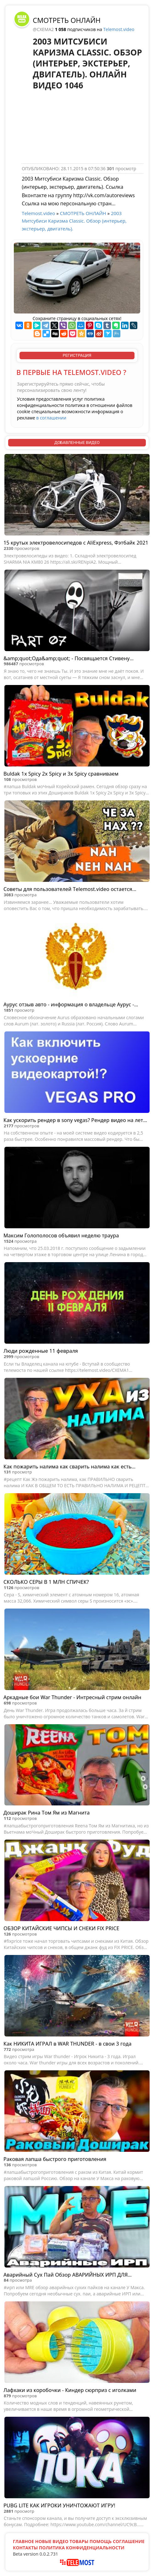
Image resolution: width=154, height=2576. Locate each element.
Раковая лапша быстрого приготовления (54, 2159)
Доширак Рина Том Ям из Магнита (46, 1812)
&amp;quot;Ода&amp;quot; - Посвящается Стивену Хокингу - (66, 658)
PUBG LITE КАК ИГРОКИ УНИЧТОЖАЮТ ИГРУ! (59, 2505)
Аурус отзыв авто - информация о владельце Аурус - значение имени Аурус (68, 1004)
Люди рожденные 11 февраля (40, 1350)
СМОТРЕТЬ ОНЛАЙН (67, 20)
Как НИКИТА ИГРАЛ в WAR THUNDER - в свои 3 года (67, 2043)
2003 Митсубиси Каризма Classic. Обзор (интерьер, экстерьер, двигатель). (74, 221)
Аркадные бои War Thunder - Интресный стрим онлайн (72, 1697)
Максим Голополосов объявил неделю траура (61, 1235)
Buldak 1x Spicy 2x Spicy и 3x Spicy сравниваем (60, 773)
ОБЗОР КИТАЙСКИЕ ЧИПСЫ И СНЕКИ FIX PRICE (61, 1928)
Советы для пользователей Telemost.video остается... (69, 889)
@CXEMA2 (44, 29)
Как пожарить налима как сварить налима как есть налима (67, 1466)
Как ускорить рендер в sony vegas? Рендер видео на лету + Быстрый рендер (74, 1120)
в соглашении (51, 418)
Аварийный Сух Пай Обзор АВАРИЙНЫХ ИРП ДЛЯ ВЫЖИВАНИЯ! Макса (65, 2274)
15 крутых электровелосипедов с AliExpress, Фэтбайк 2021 (75, 542)
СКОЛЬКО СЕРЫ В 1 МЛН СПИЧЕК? (46, 1581)
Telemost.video (118, 29)
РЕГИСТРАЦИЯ (77, 355)
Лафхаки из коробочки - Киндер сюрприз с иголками (69, 2390)
